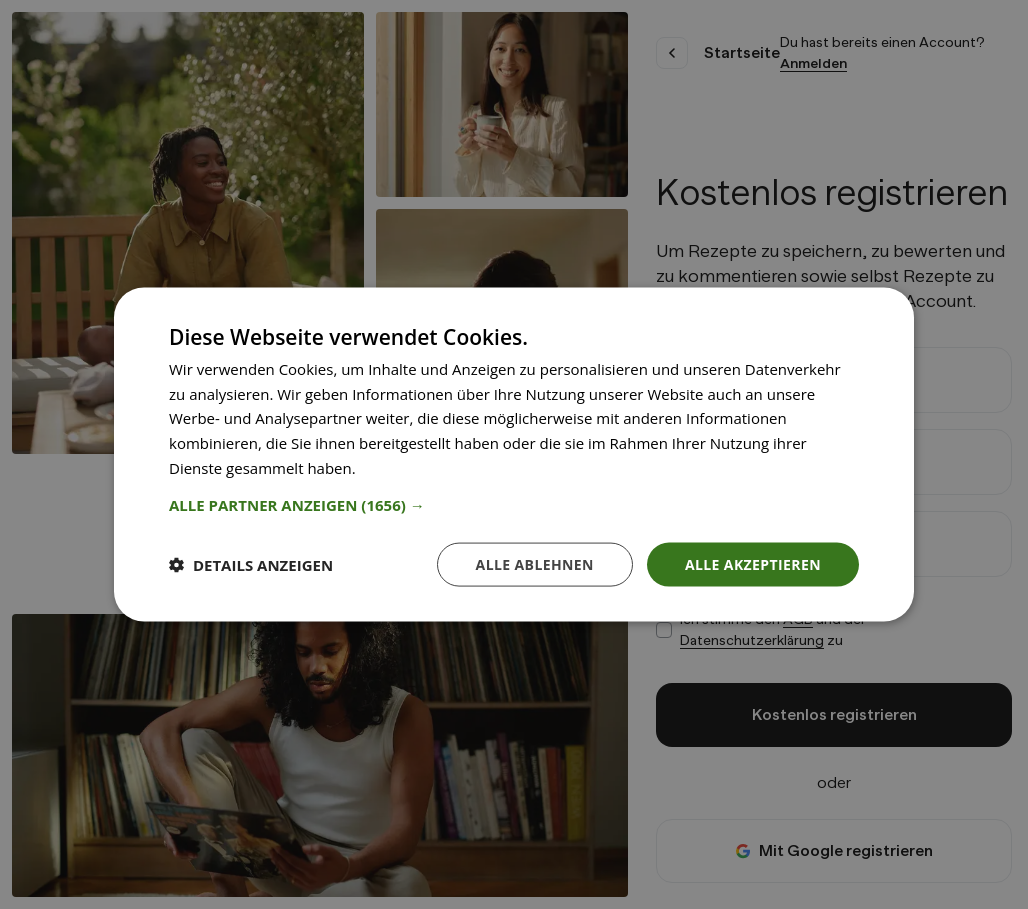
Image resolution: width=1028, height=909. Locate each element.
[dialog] (514, 454)
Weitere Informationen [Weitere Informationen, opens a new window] (439, 467)
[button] (514, 504)
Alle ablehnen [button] (535, 563)
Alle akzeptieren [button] (753, 563)
